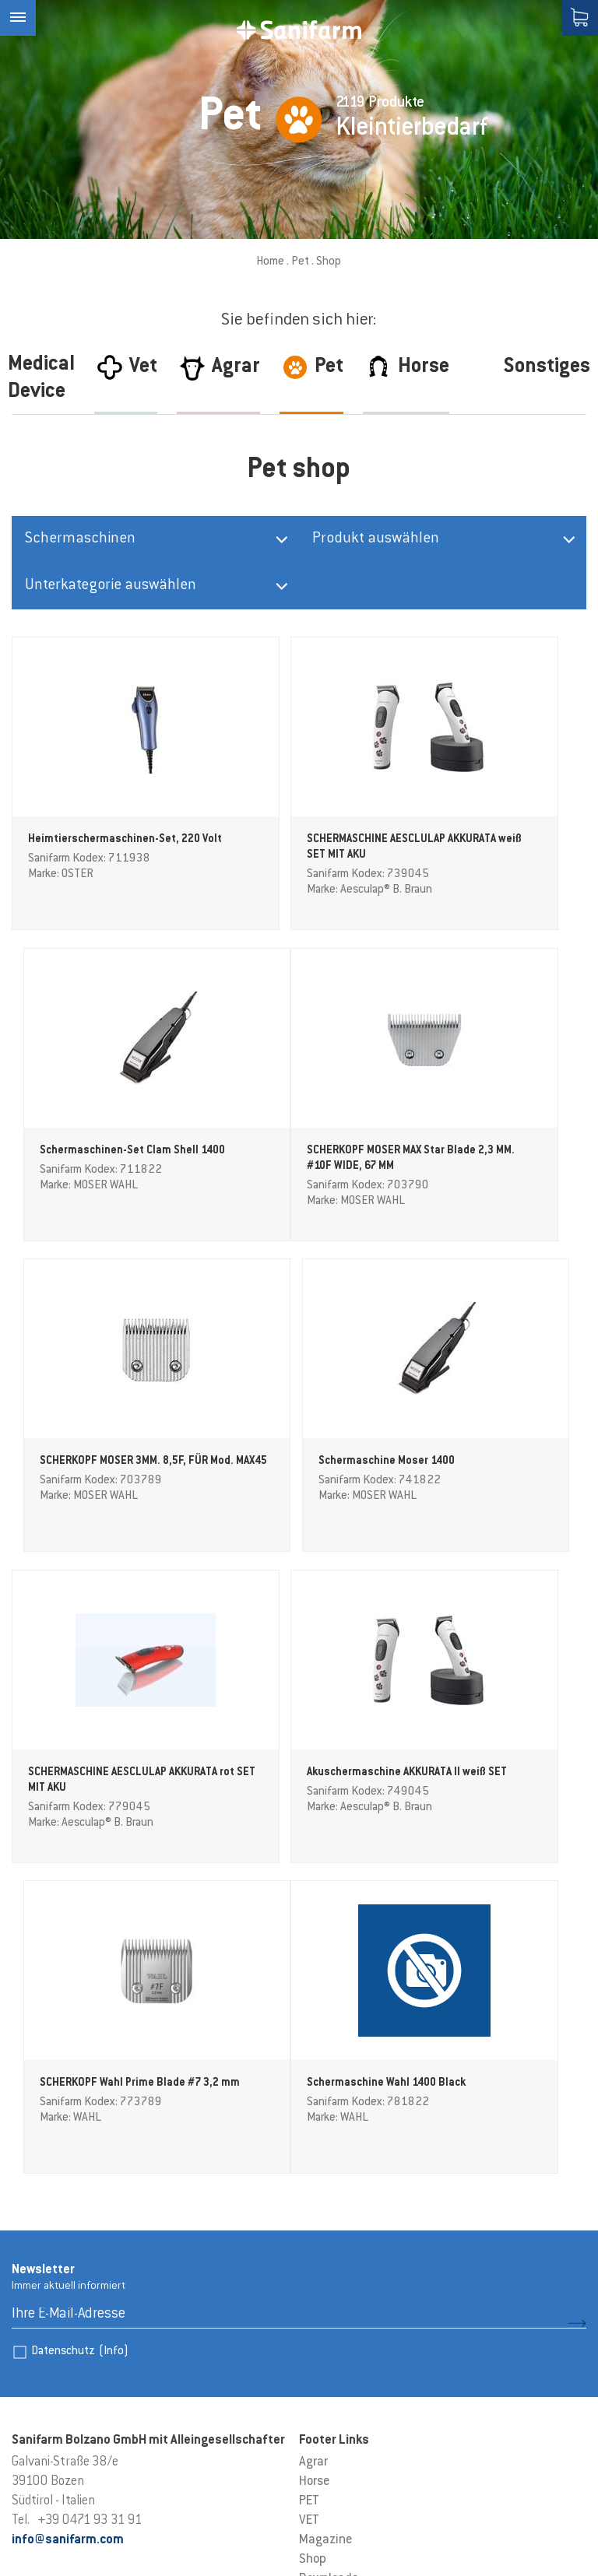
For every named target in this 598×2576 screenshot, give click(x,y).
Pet (300, 262)
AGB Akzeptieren (343, 2294)
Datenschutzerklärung (300, 2522)
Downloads (328, 2255)
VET (309, 2197)
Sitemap (207, 2522)
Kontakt (321, 2275)
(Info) (113, 2028)
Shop (312, 2236)
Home (270, 262)
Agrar (313, 2138)
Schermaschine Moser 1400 (487, 1147)
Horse (314, 2158)
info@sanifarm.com (68, 2216)
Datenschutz (79, 2028)
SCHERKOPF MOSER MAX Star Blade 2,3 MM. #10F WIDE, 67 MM (97, 1163)
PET (309, 2177)
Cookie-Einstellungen (115, 2522)
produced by (63, 2551)
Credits (29, 2522)
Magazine (325, 2216)
